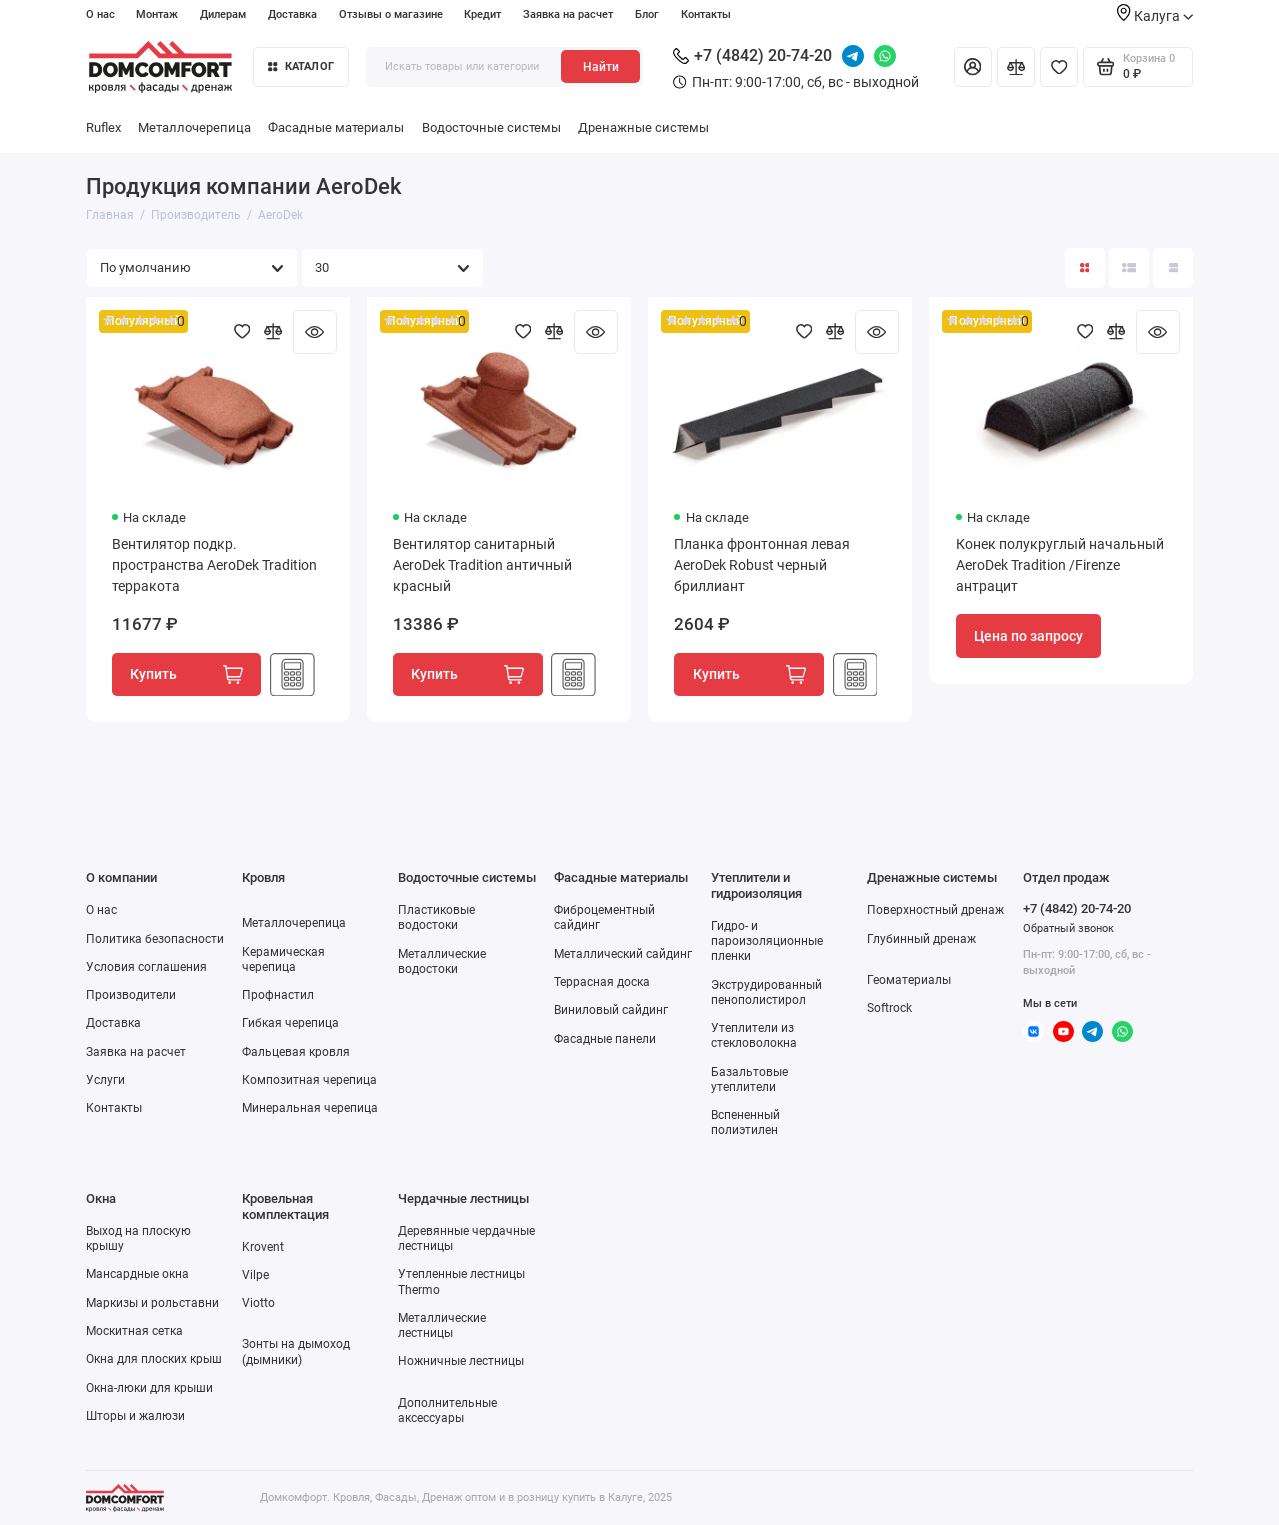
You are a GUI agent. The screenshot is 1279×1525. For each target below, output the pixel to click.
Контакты (706, 14)
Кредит (482, 14)
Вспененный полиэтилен (745, 1122)
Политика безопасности (155, 939)
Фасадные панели (605, 1039)
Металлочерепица (194, 127)
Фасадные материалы (336, 127)
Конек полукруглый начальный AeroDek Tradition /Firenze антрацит (1060, 565)
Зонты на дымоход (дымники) (296, 1351)
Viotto (258, 1303)
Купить (186, 674)
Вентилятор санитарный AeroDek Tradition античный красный (482, 565)
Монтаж (157, 14)
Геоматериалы (909, 980)
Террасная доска (602, 982)
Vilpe (255, 1275)
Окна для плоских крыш (154, 1359)
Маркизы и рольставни (152, 1303)
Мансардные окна (137, 1274)
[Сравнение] (1016, 67)
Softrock (889, 1008)
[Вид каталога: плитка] (1085, 268)
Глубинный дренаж (921, 939)
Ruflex (103, 127)
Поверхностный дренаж (935, 910)
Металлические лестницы (442, 1325)
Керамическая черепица (283, 959)
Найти (601, 67)
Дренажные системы (643, 127)
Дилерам (223, 14)
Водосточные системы (491, 127)
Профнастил (278, 995)
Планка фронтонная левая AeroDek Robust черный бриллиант (762, 565)
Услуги (105, 1080)
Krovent (263, 1247)
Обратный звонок (1068, 928)
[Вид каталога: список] (1129, 268)
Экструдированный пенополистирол (766, 992)
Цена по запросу (1028, 636)
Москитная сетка (134, 1331)
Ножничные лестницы (461, 1361)
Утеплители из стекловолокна (754, 1035)
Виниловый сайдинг (611, 1010)
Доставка (292, 14)
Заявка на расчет (568, 14)
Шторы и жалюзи (135, 1416)
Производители (131, 995)
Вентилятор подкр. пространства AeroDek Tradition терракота (214, 565)
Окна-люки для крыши (149, 1388)
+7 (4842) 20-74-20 (752, 55)
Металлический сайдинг (623, 954)
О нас (100, 14)
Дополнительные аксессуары (447, 1410)
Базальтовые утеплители (749, 1079)
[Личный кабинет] (973, 67)
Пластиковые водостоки (436, 917)
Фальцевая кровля (296, 1052)
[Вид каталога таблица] (1173, 268)
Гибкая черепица (290, 1023)
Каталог (301, 66)
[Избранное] (1059, 67)
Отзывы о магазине (391, 14)
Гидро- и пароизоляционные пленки (767, 941)
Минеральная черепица (310, 1108)
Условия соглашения (146, 967)
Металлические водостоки (442, 961)
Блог (647, 14)
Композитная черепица (309, 1080)
